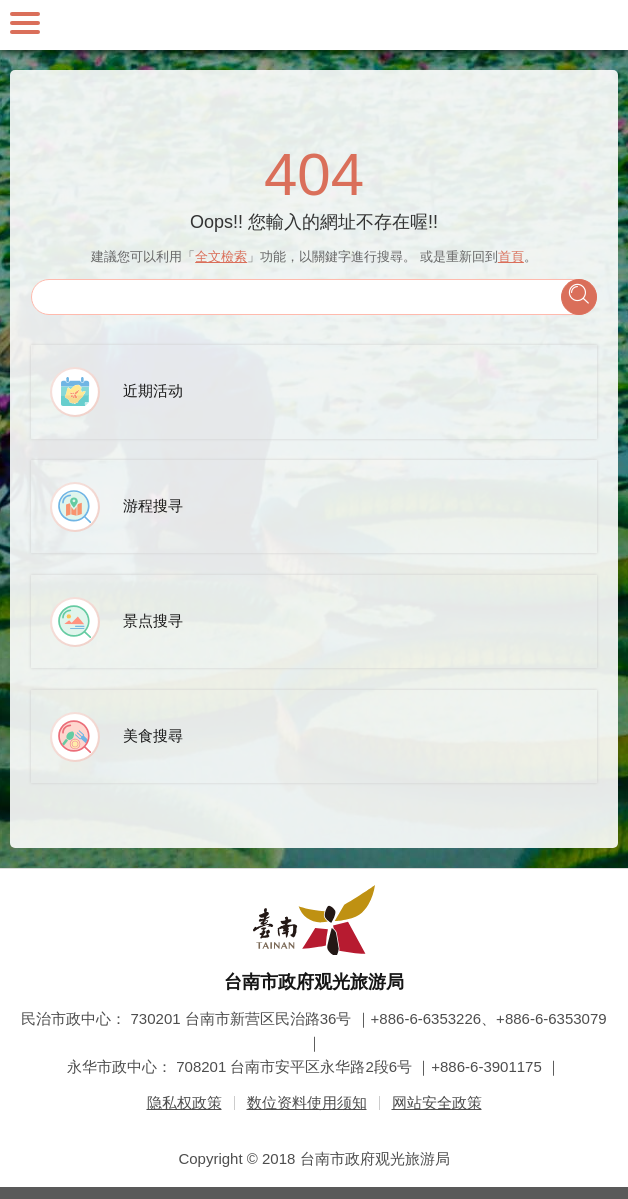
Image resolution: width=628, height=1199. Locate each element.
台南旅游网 (314, 25)
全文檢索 (221, 256)
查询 (579, 297)
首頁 (511, 256)
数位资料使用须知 (307, 1102)
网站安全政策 (437, 1102)
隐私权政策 (184, 1102)
